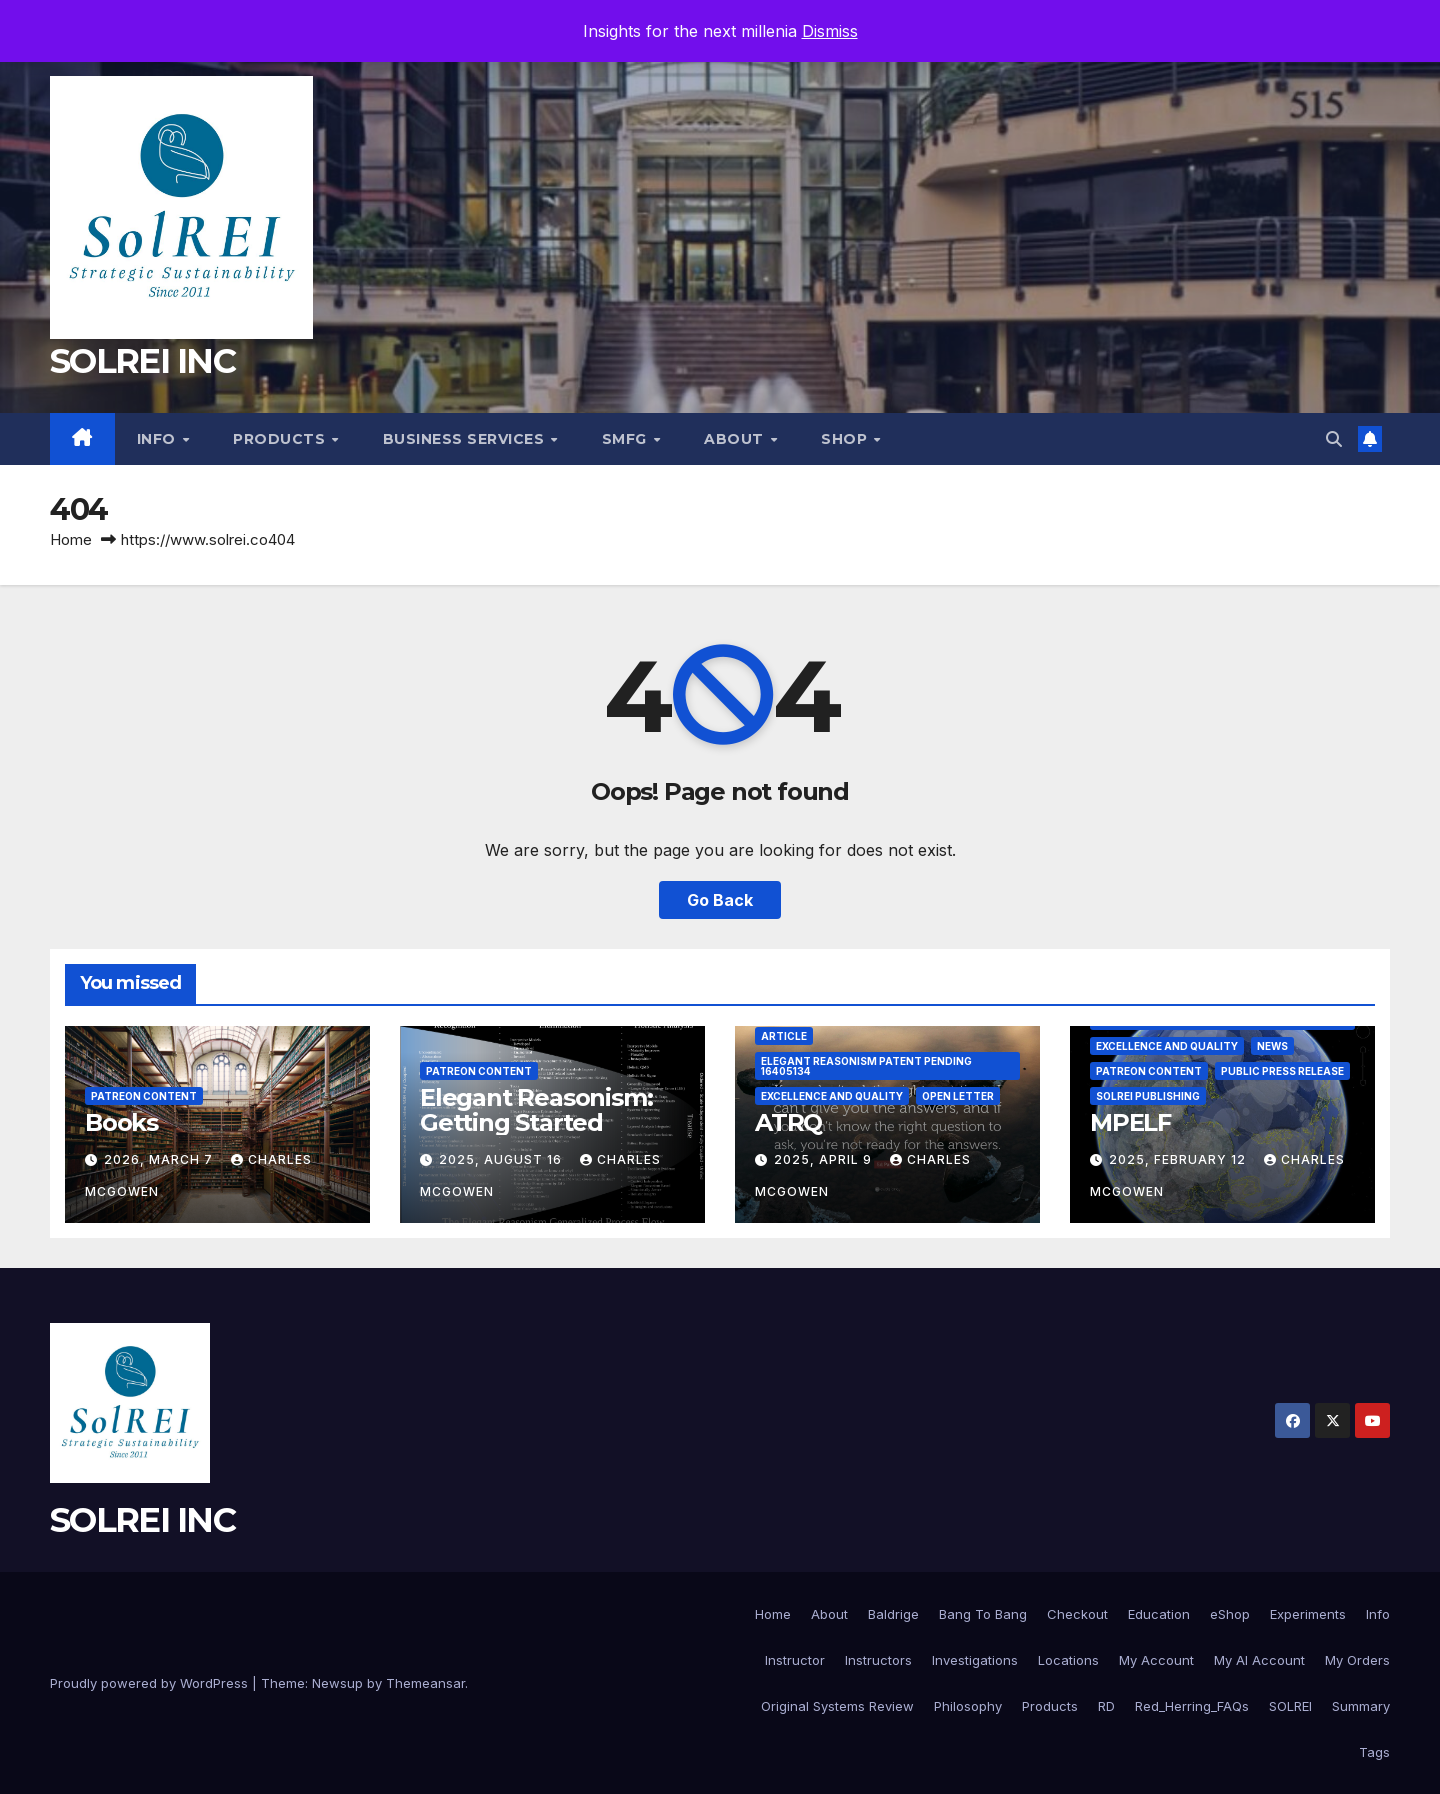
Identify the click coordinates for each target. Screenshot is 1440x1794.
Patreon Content (144, 1096)
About (736, 439)
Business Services (466, 439)
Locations (1068, 1660)
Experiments (1308, 1614)
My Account (1156, 1660)
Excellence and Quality (832, 1096)
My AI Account (1259, 1660)
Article (784, 1036)
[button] (1334, 439)
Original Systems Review (837, 1706)
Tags (1374, 1752)
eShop (1230, 1614)
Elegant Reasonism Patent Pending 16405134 (866, 1066)
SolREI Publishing (1148, 1096)
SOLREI (1290, 1706)
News (1272, 1046)
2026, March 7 (160, 1159)
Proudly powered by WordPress (151, 1683)
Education (1159, 1614)
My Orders (1357, 1660)
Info (159, 439)
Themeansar (425, 1683)
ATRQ (788, 1122)
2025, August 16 (502, 1159)
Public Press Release (1282, 1071)
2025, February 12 (1179, 1159)
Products (281, 439)
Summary (1361, 1706)
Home (71, 539)
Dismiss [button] (830, 31)
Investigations (975, 1660)
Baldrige (893, 1614)
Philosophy (968, 1706)
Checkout (1077, 1614)
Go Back (720, 900)
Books (121, 1122)
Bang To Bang (983, 1614)
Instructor (795, 1660)
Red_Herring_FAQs (1192, 1706)
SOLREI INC (142, 361)
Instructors (878, 1660)
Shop (846, 439)
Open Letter (958, 1096)
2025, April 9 (825, 1159)
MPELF (1130, 1122)
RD (1106, 1706)
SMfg (627, 439)
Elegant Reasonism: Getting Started (536, 1110)
